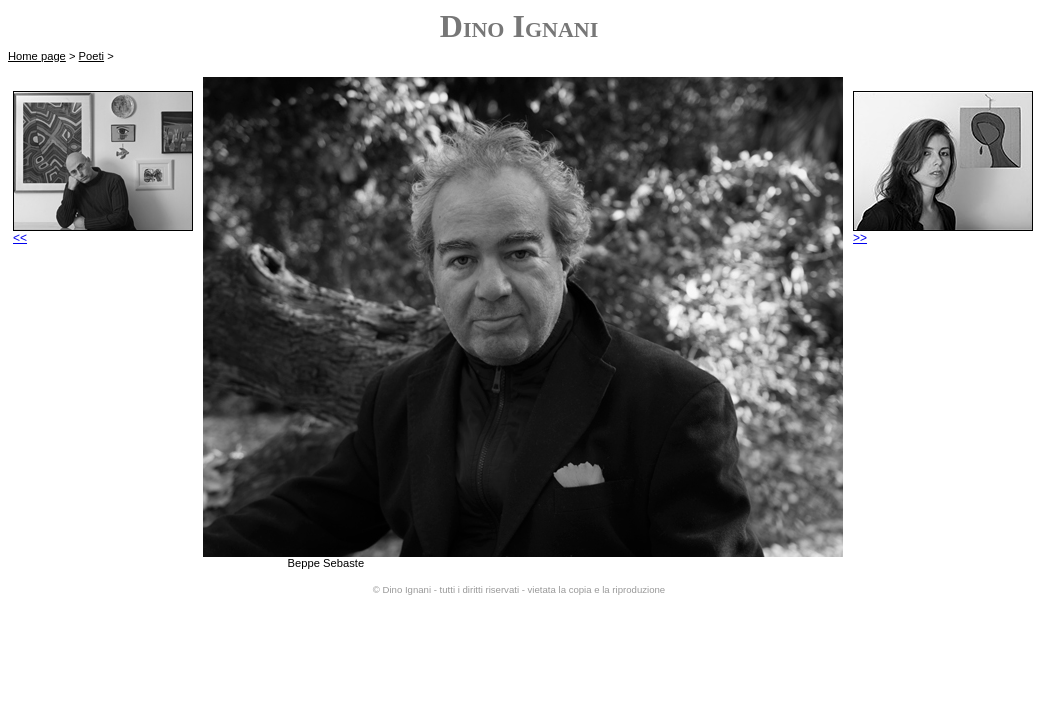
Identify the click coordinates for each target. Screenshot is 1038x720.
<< (103, 232)
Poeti (92, 56)
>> (943, 232)
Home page (37, 56)
